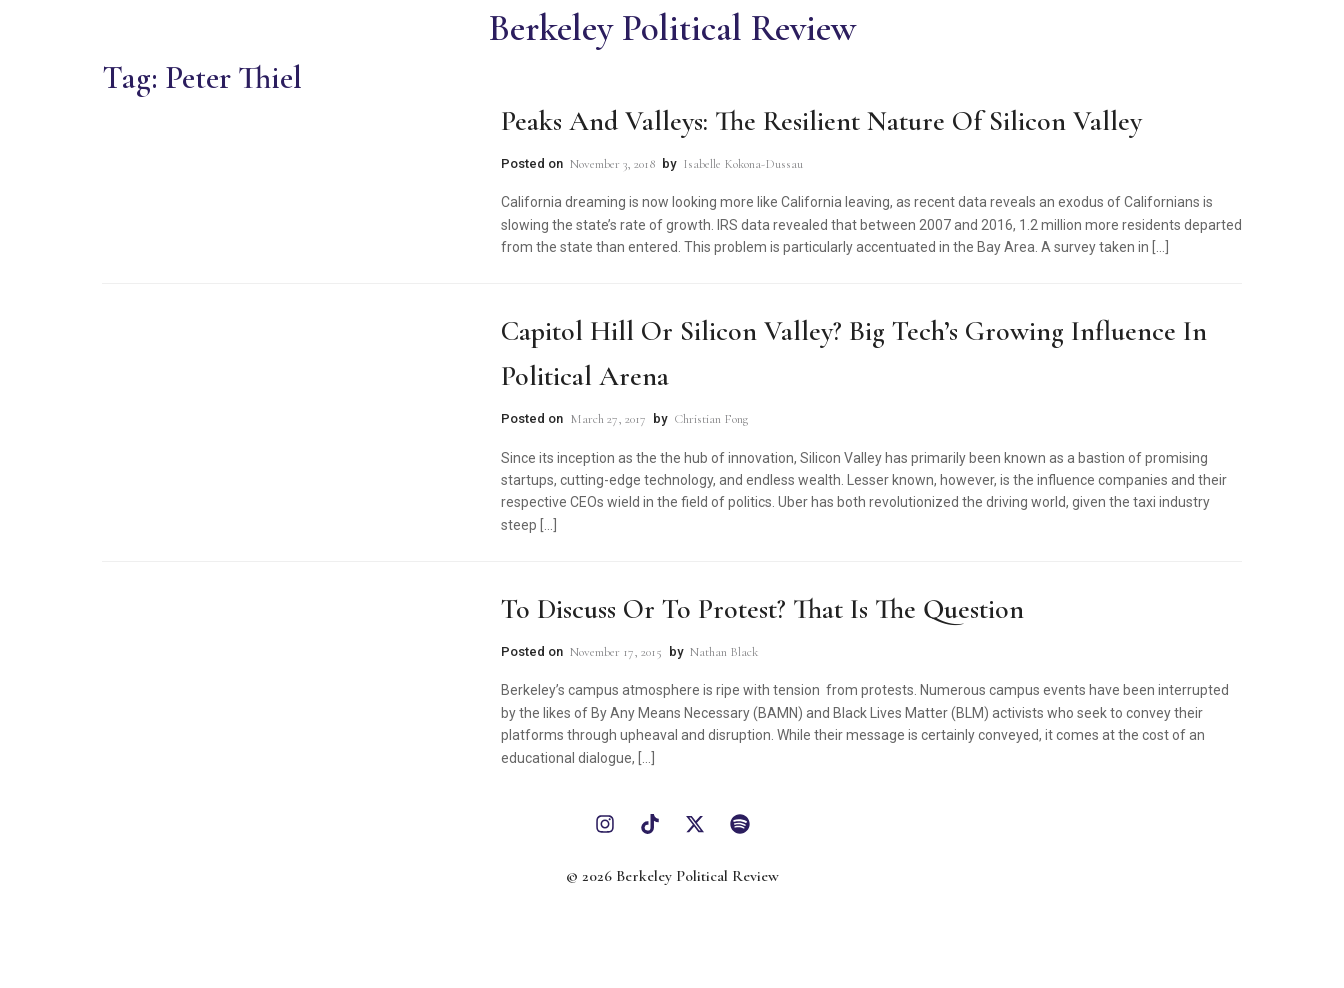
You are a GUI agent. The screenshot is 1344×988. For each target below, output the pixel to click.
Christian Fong (711, 419)
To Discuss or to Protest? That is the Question (762, 609)
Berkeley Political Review (672, 28)
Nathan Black (724, 652)
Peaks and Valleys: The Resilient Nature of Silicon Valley (821, 121)
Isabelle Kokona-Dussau (743, 164)
